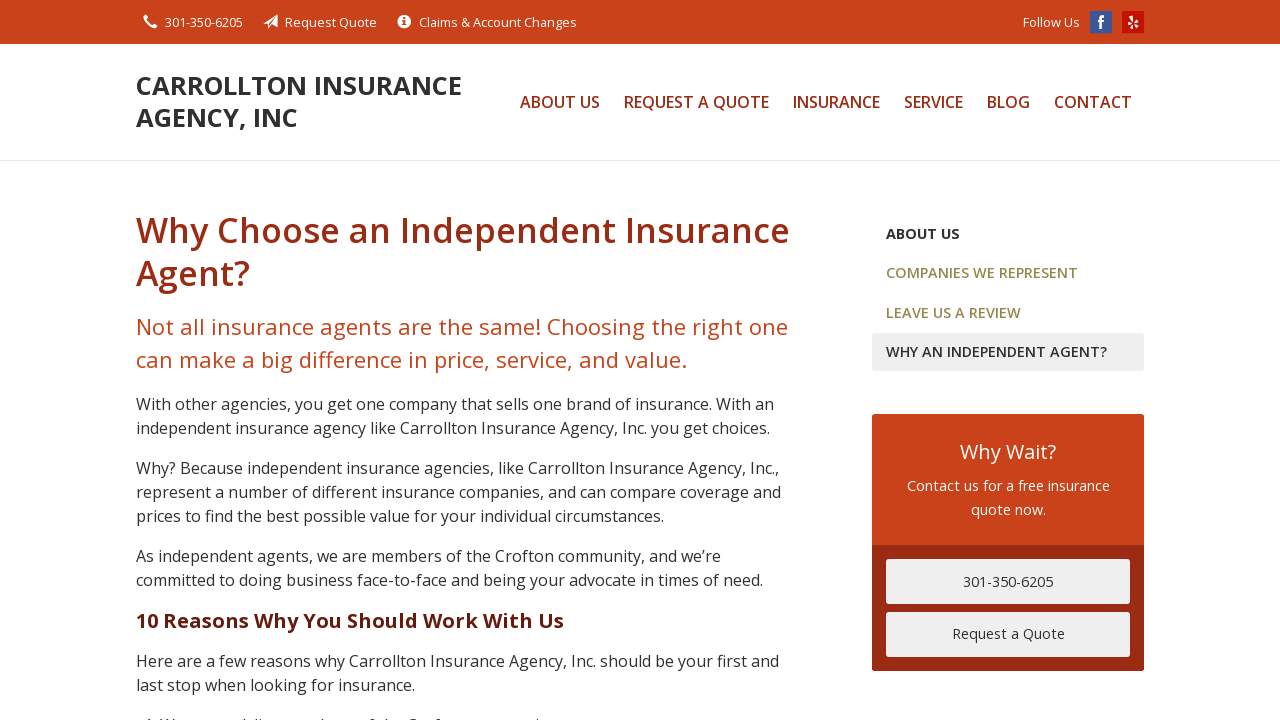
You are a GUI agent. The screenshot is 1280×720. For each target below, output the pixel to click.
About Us (560, 102)
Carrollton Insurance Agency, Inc (299, 101)
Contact (1093, 102)
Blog (1008, 102)
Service (933, 102)
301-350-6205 (1008, 581)
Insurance (836, 102)
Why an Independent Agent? (996, 351)
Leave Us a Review (953, 312)
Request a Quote (696, 102)
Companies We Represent (982, 272)
